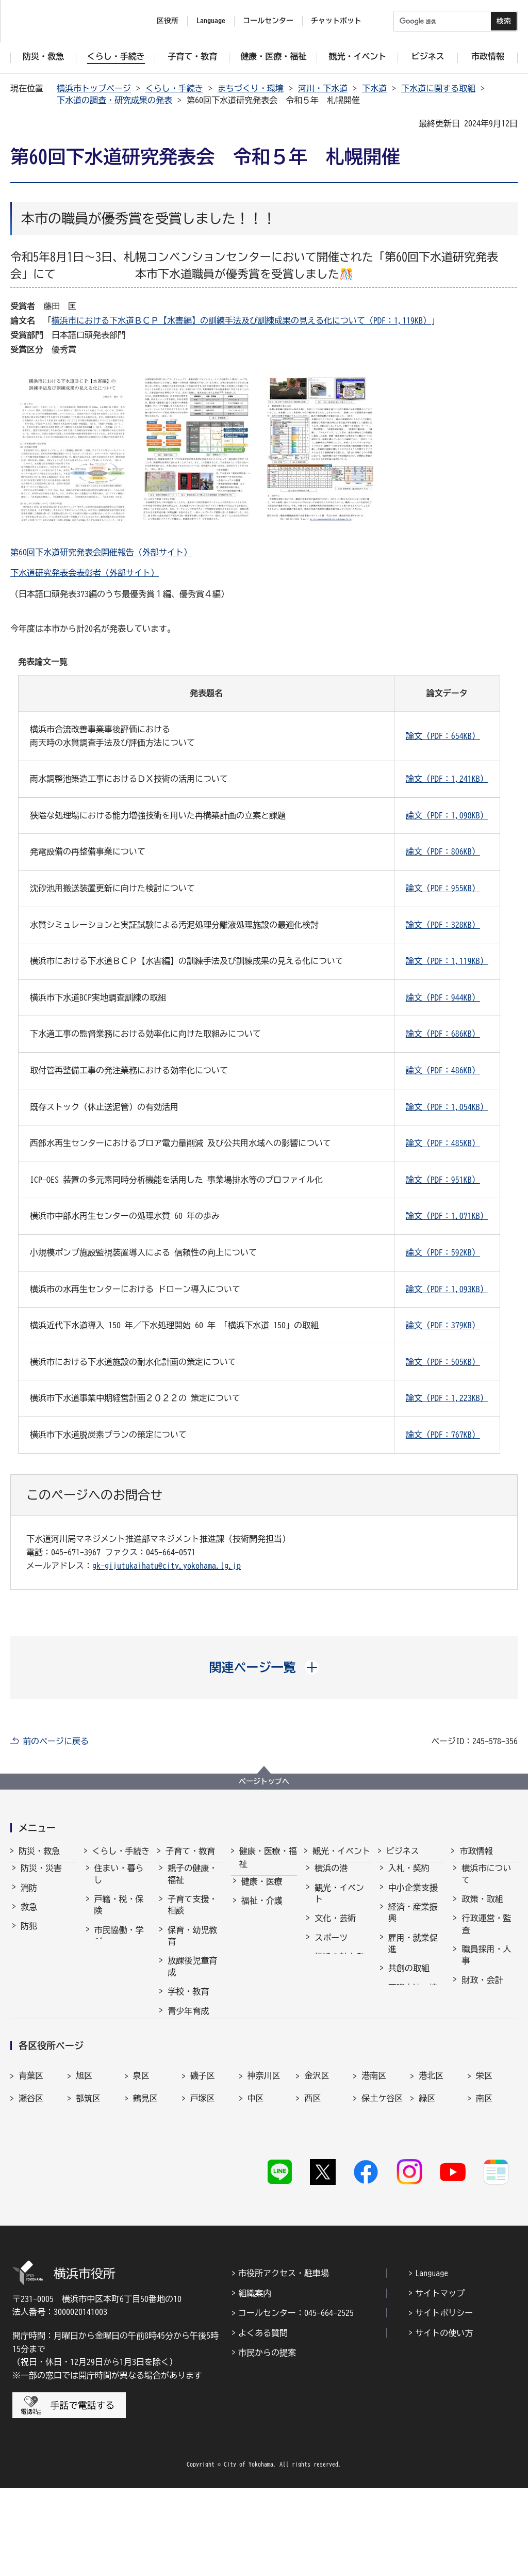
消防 (29, 1897)
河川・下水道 (323, 88)
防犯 (29, 1935)
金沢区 (316, 2180)
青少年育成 (188, 2020)
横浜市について (486, 1883)
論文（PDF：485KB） (443, 1143)
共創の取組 (409, 1977)
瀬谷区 (31, 2202)
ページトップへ (264, 1781)
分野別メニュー (413, 2033)
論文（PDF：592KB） (443, 1252)
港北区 (431, 2180)
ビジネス (402, 1851)
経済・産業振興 (413, 1921)
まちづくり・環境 (251, 88)
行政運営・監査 (486, 1933)
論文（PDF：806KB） (443, 851)
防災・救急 (39, 1851)
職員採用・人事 (486, 1964)
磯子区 (202, 2180)
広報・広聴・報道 (486, 2014)
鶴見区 (145, 2202)
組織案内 (254, 2381)
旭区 (84, 2180)
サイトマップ (440, 2381)
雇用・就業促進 (413, 1952)
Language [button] (210, 20)
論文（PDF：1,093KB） (447, 1289)
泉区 (141, 2180)
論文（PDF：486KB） (443, 1070)
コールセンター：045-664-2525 (296, 2401)
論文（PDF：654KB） (443, 736)
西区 (312, 2202)
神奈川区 (264, 2180)
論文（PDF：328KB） (443, 925)
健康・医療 (262, 1891)
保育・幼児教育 (192, 1945)
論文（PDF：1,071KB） (447, 1216)
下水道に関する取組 (438, 88)
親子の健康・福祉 (192, 1883)
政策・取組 (482, 1908)
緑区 (427, 2202)
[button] (264, 1667)
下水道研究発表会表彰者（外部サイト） (84, 573)
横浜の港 (331, 1877)
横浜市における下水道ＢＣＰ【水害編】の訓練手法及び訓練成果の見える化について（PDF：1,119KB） (241, 320)
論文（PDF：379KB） (443, 1325)
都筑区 (88, 2202)
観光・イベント (341, 1851)
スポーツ (331, 1947)
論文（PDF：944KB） (443, 997)
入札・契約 (409, 1877)
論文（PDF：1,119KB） (447, 961)
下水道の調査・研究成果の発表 (114, 100)
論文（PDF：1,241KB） (447, 779)
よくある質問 (263, 2421)
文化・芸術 (335, 1927)
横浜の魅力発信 (339, 1972)
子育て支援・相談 (192, 1914)
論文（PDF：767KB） (443, 1434)
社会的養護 (188, 2070)
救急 (29, 1916)
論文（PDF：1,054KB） (447, 1107)
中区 (256, 2202)
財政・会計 (482, 1989)
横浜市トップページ (94, 88)
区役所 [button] (167, 20)
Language (431, 2361)
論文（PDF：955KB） (443, 888)
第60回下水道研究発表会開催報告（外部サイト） (101, 552)
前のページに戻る (56, 1741)
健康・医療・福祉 (268, 1858)
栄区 (484, 2180)
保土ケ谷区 (382, 2202)
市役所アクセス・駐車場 (283, 2361)
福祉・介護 (262, 1910)
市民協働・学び (119, 1945)
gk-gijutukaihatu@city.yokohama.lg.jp (166, 1565)
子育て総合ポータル (192, 2095)
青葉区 (31, 2180)
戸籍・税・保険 (119, 1914)
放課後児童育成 (192, 1975)
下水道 (374, 88)
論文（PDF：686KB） (443, 1033)
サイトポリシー (444, 2401)
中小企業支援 (413, 1897)
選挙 (469, 2039)
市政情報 (475, 1851)
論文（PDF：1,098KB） (447, 815)
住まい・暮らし (119, 1883)
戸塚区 (202, 2202)
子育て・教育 (190, 1851)
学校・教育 (188, 2001)
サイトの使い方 (444, 2421)
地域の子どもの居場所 (192, 2045)
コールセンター (268, 20)
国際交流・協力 (413, 2003)
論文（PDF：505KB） (443, 1362)
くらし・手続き (174, 88)
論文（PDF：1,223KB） (447, 1398)
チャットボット (336, 20)
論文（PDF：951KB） (443, 1180)
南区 (484, 2202)
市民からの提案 (267, 2441)
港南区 (373, 2180)
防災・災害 (41, 1877)
